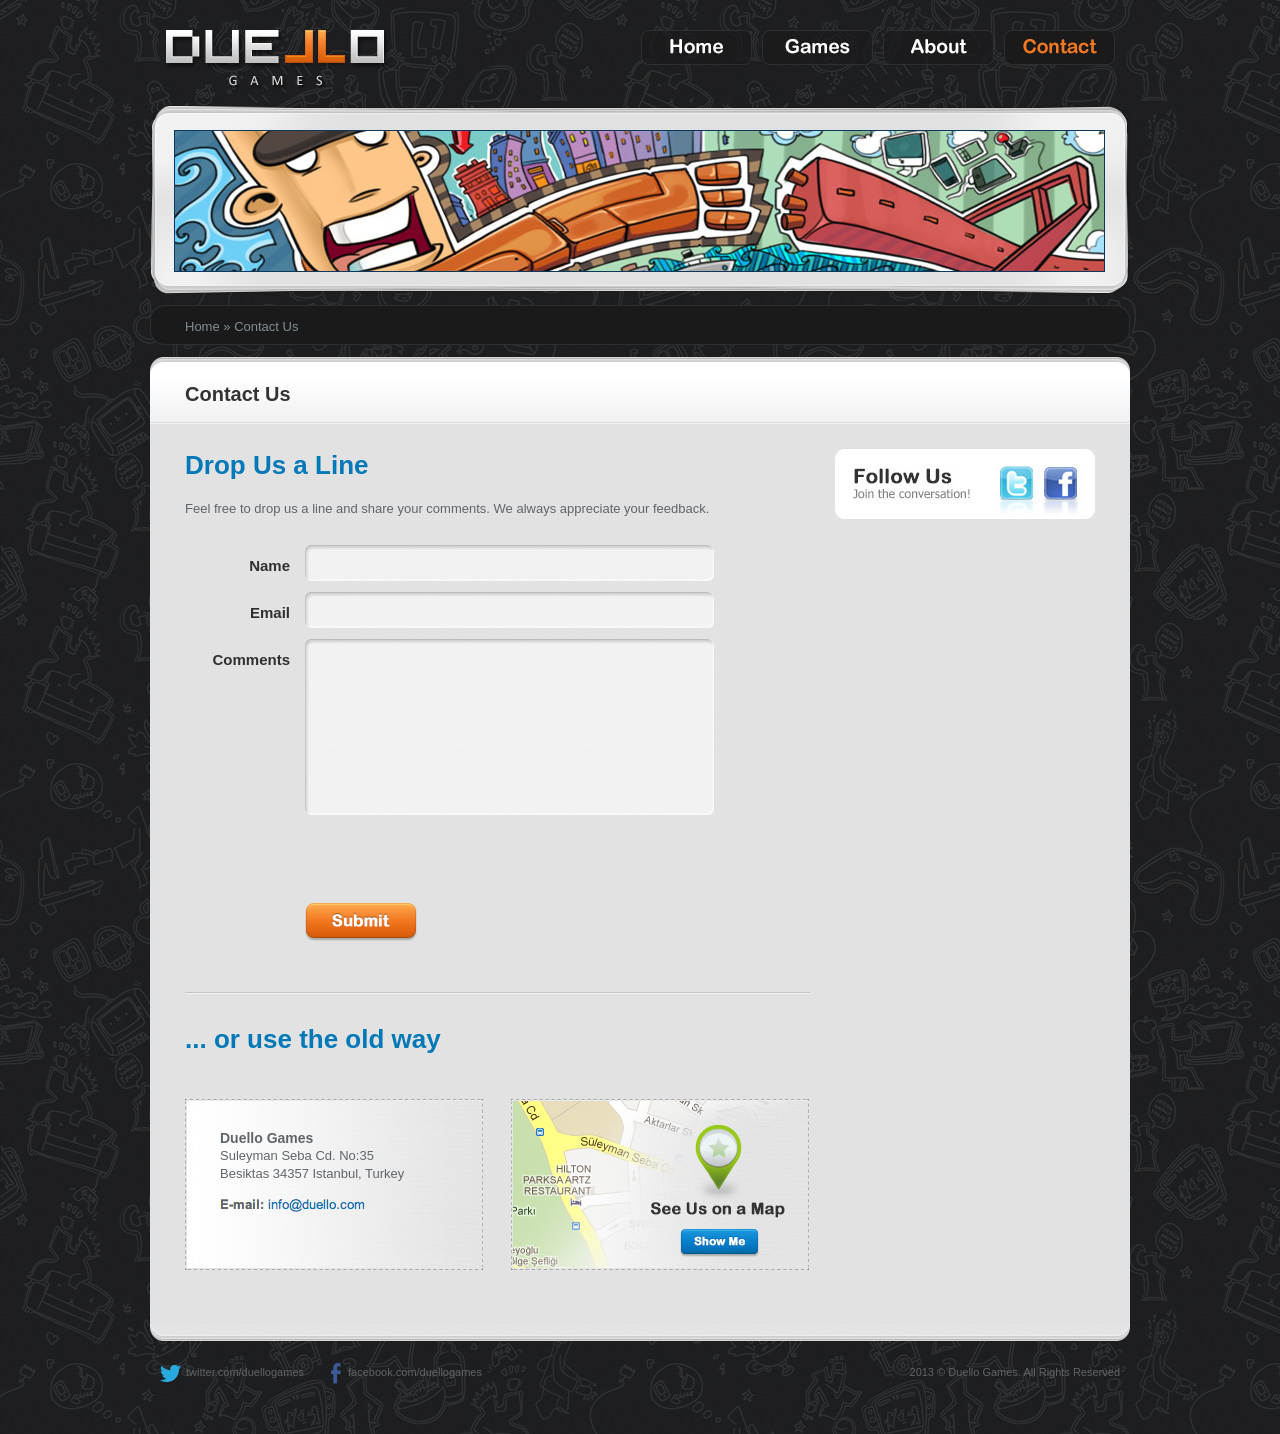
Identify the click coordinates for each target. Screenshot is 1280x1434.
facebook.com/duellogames (402, 1372)
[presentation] (457, 854)
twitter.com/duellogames (232, 1372)
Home (202, 326)
